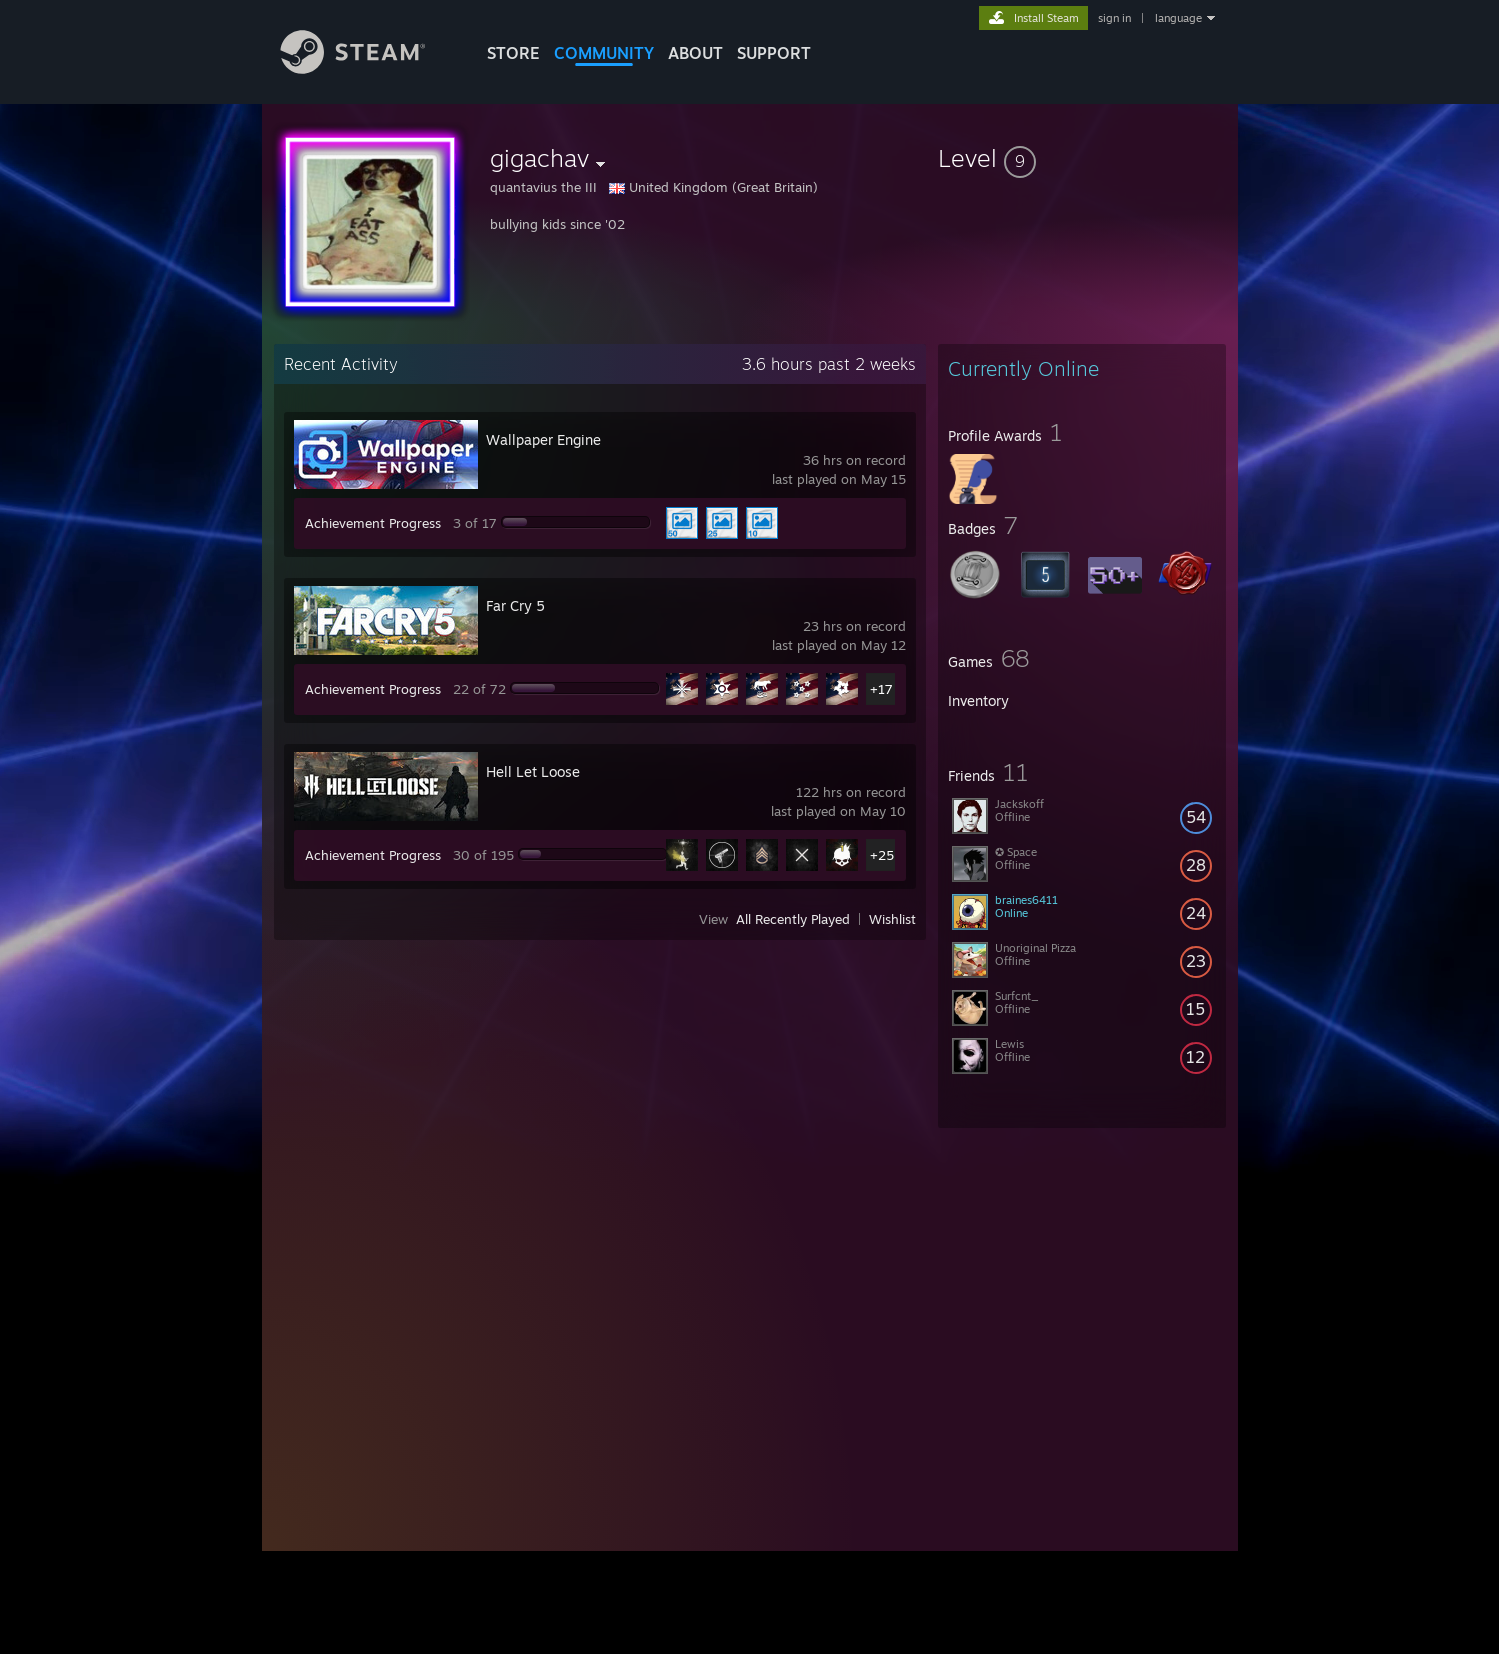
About (695, 53)
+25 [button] (882, 855)
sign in (1114, 18)
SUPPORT (774, 53)
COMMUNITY (604, 53)
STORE (513, 53)
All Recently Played (793, 919)
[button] (1082, 158)
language (1178, 18)
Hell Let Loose (533, 771)
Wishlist (892, 919)
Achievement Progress (373, 523)
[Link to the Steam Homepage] (368, 68)
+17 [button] (881, 689)
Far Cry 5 (515, 605)
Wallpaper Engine (543, 439)
